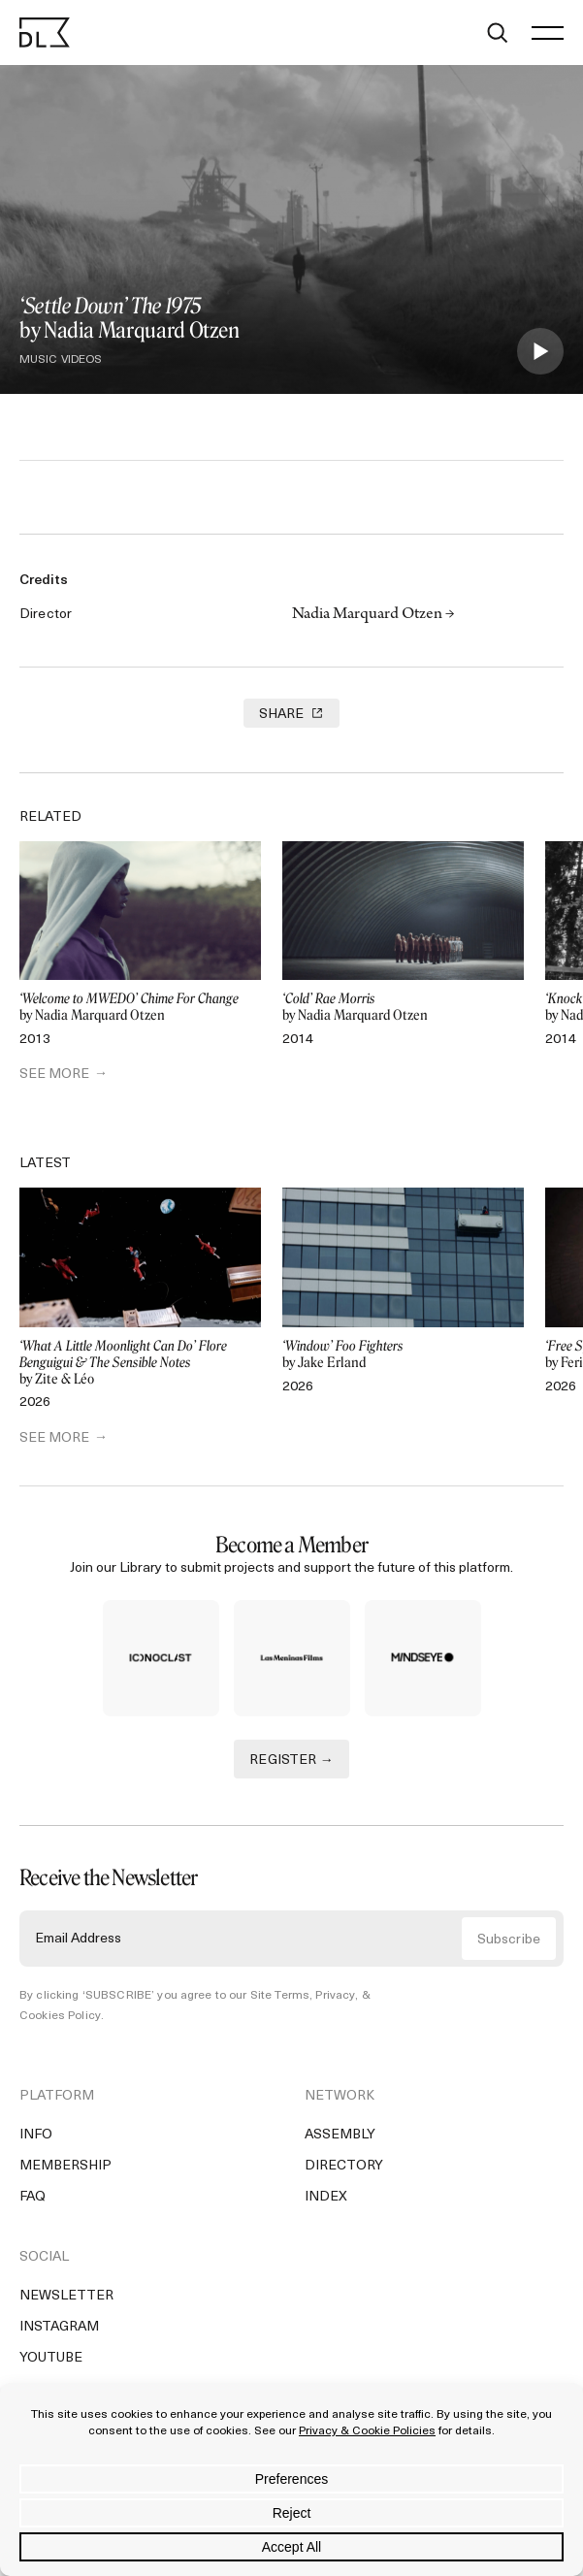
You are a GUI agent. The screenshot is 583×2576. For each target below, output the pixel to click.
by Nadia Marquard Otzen (140, 1008)
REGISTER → (291, 1760)
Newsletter (66, 2296)
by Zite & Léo (140, 1363)
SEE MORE (54, 1074)
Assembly (340, 2135)
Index (326, 2197)
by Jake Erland (403, 1355)
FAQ (32, 2197)
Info (35, 2135)
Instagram (59, 2327)
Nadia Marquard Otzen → (373, 615)
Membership (65, 2166)
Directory (344, 2166)
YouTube (50, 2358)
